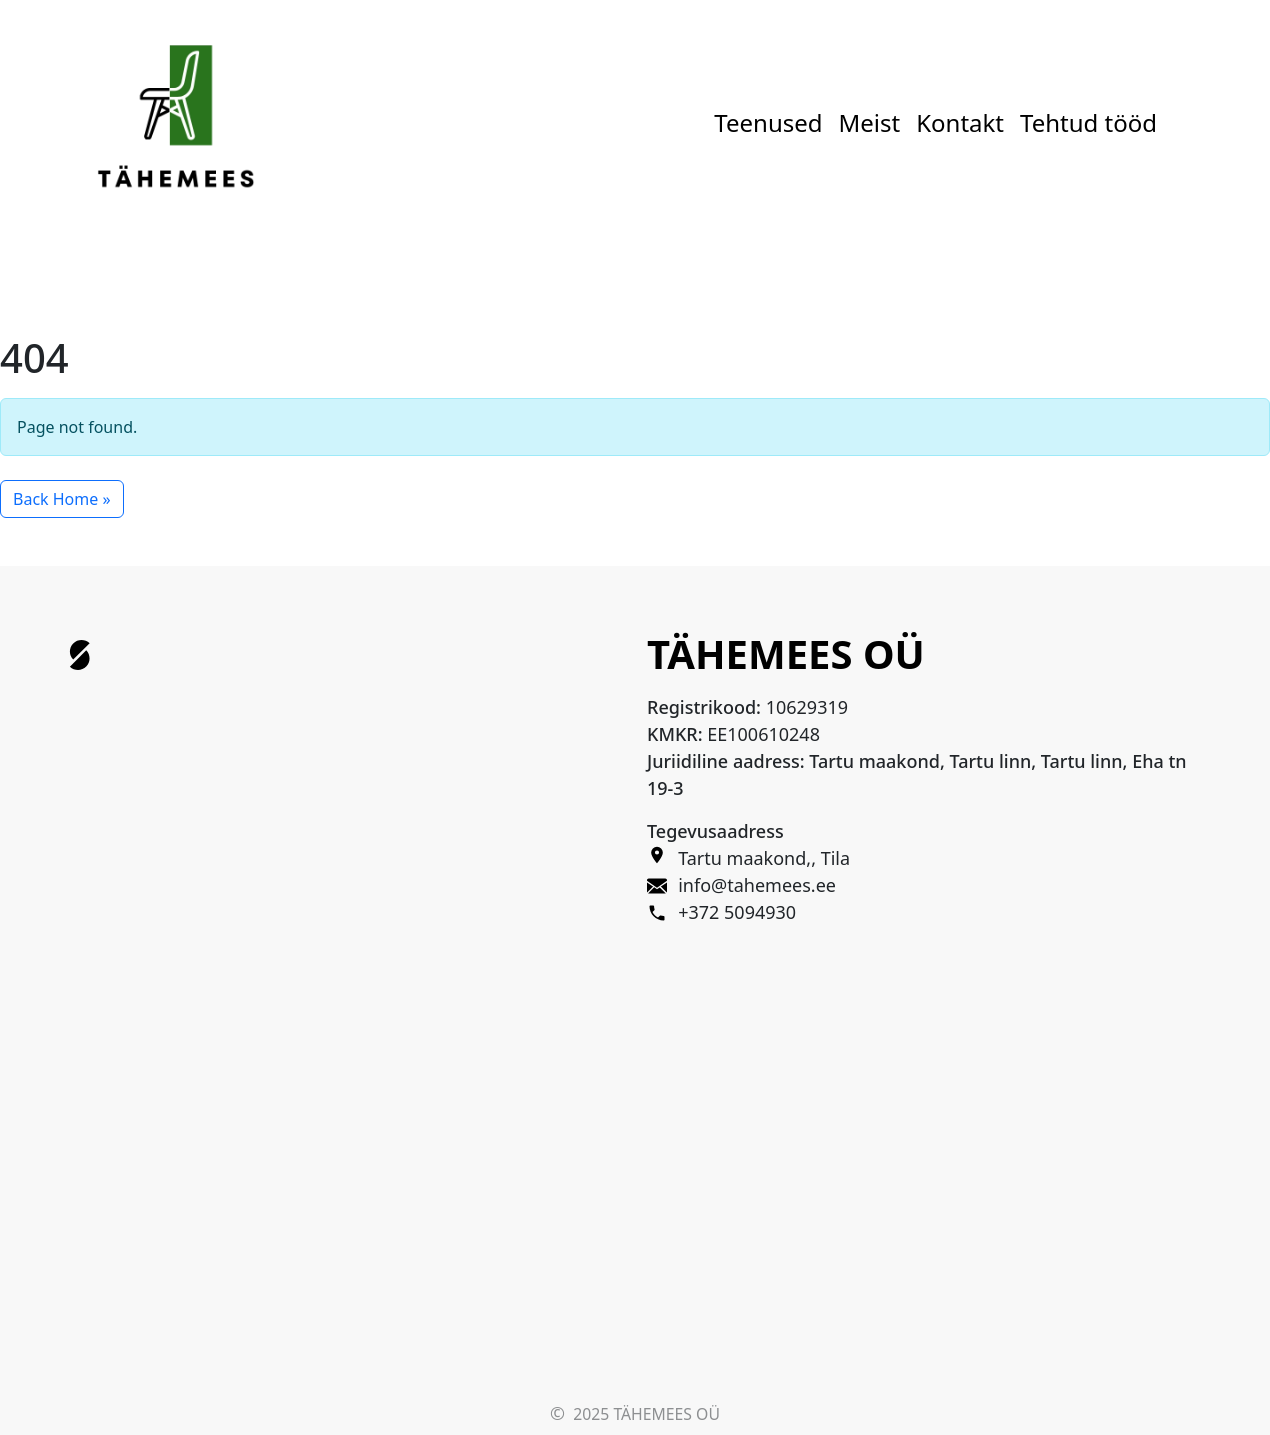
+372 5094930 (737, 912)
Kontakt (960, 122)
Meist (870, 122)
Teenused (768, 122)
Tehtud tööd (1088, 122)
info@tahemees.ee (757, 885)
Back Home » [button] (62, 499)
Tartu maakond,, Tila (764, 858)
